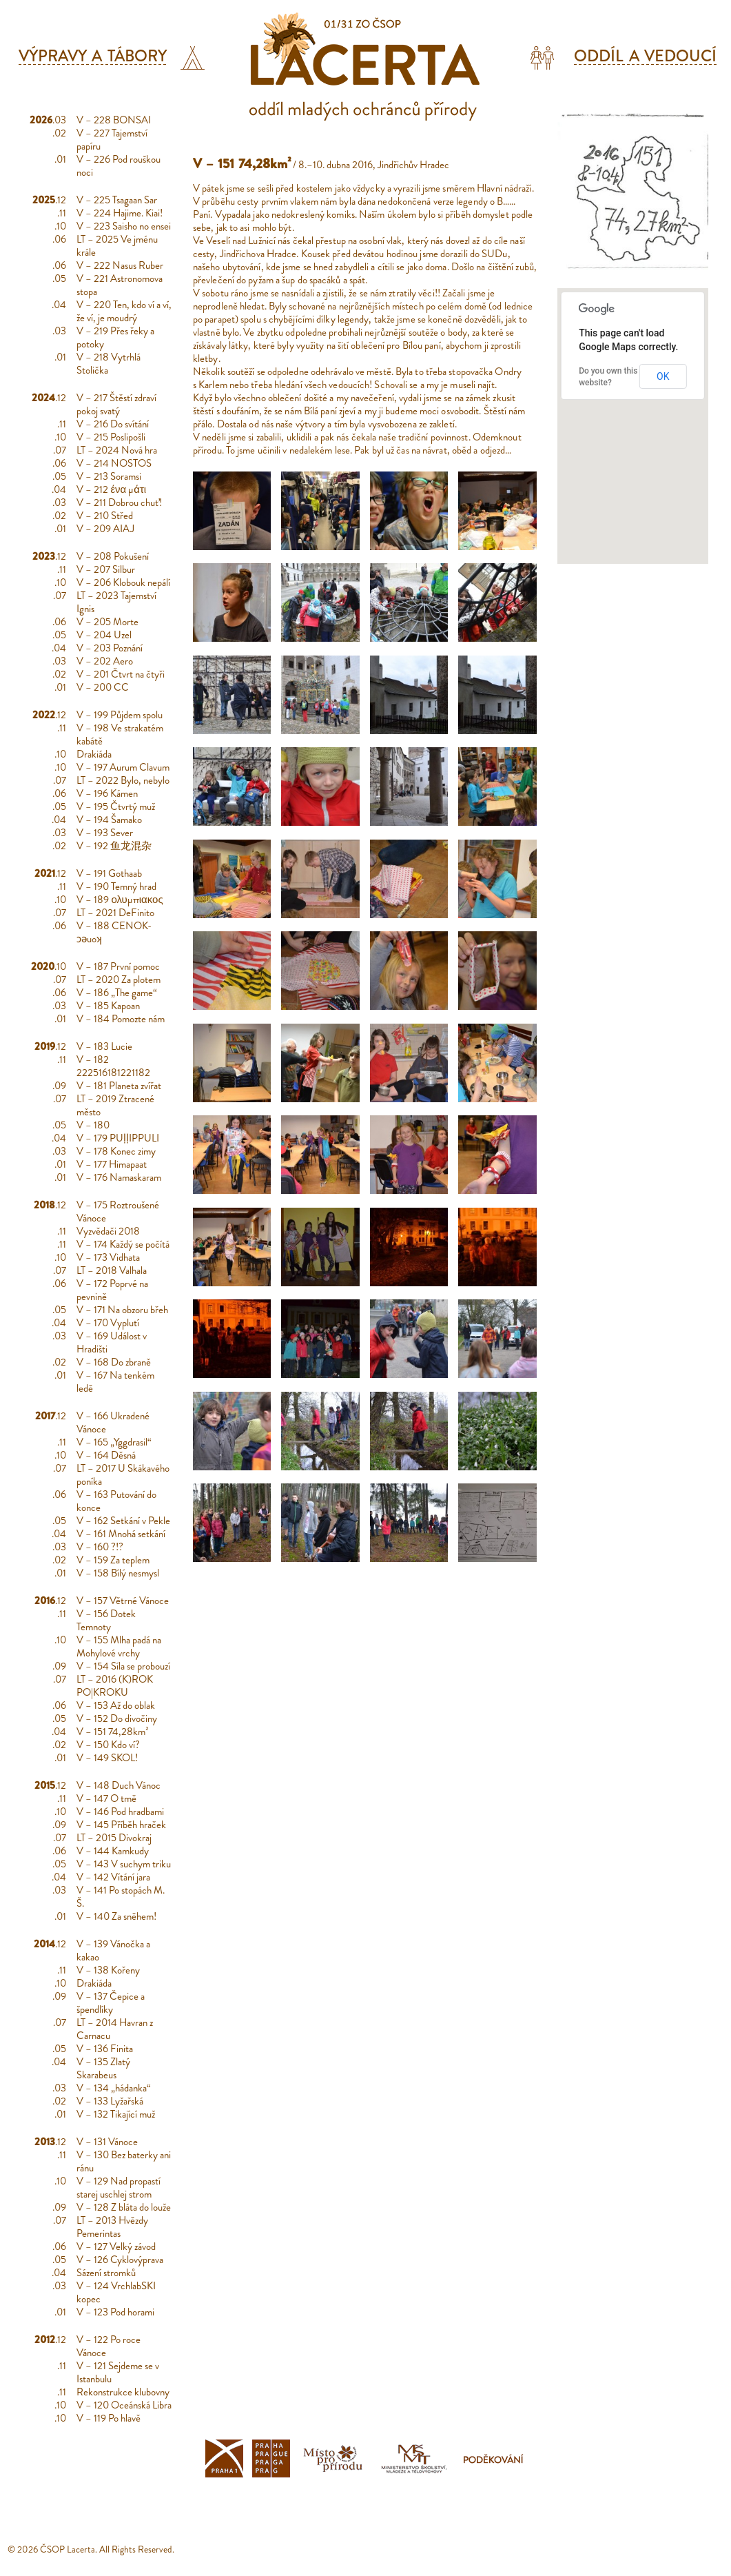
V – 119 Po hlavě (108, 2418)
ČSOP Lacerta (67, 2549)
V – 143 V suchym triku (123, 1864)
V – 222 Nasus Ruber (119, 265)
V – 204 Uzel (104, 634)
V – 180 (93, 1125)
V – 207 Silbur (105, 569)
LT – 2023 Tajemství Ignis (116, 602)
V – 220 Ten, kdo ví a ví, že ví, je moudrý (124, 311)
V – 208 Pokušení (112, 556)
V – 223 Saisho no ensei (123, 226)
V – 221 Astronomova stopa (119, 285)
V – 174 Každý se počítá (122, 1244)
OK (663, 376)
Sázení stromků (106, 2272)
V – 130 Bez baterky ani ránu (123, 2161)
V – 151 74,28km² (112, 1731)
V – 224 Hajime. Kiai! (119, 213)
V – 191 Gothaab (109, 873)
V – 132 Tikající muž (115, 2114)
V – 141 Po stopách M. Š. (120, 1897)
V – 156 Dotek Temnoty (106, 1620)
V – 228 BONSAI (113, 120)
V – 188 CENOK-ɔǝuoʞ (114, 932)
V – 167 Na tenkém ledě (115, 1382)
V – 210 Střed (104, 515)
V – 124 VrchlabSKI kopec (116, 2292)
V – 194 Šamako (109, 819)
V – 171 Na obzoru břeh (122, 1309)
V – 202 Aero (104, 661)
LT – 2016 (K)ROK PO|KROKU (114, 1686)
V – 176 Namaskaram (118, 1177)
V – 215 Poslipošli (110, 437)
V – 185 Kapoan (108, 1005)
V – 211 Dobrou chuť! (119, 502)
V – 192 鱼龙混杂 (114, 845)
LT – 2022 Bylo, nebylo (122, 780)
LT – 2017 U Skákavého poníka (122, 1475)
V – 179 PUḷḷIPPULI (117, 1138)
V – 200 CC (102, 687)
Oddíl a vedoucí (645, 56)
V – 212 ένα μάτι (111, 489)
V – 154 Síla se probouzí (123, 1666)
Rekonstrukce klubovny (122, 2392)
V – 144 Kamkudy (112, 1850)
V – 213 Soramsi (108, 476)
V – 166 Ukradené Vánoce (113, 1422)
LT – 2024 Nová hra (116, 450)
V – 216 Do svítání (112, 424)
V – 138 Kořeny (108, 1970)
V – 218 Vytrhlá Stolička (108, 363)
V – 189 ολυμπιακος (119, 899)
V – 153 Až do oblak (115, 1705)
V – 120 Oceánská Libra (124, 2405)
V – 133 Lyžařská (109, 2101)
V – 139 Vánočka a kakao (113, 1950)
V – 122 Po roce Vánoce (108, 2346)
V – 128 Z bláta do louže (123, 2207)
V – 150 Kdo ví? (108, 1744)
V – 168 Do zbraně (113, 1362)
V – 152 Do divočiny (116, 1718)
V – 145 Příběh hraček (121, 1824)
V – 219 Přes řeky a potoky (115, 337)
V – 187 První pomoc (118, 966)
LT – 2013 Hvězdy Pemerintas (112, 2227)
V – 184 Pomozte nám (120, 1018)
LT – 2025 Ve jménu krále (117, 246)
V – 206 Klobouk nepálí (123, 582)
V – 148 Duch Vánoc (118, 1785)
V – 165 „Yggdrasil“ (114, 1442)
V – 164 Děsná (106, 1455)
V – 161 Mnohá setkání (120, 1533)
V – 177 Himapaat (111, 1164)
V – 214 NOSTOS (114, 463)
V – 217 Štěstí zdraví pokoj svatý (116, 404)
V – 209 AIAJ (105, 528)
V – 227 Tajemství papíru (111, 139)
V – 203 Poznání (109, 648)
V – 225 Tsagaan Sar (116, 199)
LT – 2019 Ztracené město (115, 1105)
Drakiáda (94, 754)
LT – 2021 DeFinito (115, 912)
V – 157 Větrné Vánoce (122, 1600)
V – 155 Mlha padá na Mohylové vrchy (118, 1646)
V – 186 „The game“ (116, 992)
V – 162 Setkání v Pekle (123, 1520)
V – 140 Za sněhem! (116, 1916)
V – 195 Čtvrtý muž (115, 806)
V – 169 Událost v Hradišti (111, 1342)
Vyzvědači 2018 (108, 1231)
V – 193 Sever (104, 832)
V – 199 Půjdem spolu (119, 714)
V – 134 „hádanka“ (113, 2088)
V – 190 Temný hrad (116, 886)
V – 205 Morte (107, 621)
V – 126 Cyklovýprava (119, 2259)
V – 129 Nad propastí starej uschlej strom (118, 2187)
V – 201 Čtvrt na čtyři (120, 674)
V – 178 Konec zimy (116, 1151)
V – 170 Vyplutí (107, 1322)
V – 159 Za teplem (113, 1560)
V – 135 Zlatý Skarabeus (103, 2068)
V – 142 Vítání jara (113, 1877)
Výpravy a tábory (93, 56)
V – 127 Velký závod (116, 2246)
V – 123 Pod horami (115, 2312)
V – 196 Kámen (107, 793)
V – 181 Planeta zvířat (118, 1085)
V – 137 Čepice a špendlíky (110, 2003)
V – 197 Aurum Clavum (122, 767)
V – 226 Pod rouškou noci (118, 166)
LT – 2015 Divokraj (114, 1837)
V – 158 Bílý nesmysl (117, 1573)
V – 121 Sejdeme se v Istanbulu (117, 2372)
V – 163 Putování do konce (116, 1501)
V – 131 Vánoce (107, 2141)
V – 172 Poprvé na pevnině (112, 1290)
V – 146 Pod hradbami (120, 1811)
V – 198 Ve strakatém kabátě (119, 734)
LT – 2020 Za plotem (118, 979)
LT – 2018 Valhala (111, 1270)
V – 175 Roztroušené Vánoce (117, 1211)
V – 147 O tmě (106, 1798)
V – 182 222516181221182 (113, 1066)
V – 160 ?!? (99, 1546)
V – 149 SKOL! (107, 1757)
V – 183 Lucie (104, 1046)
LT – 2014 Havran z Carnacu (114, 2029)
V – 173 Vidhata (108, 1257)
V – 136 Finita (104, 2048)
